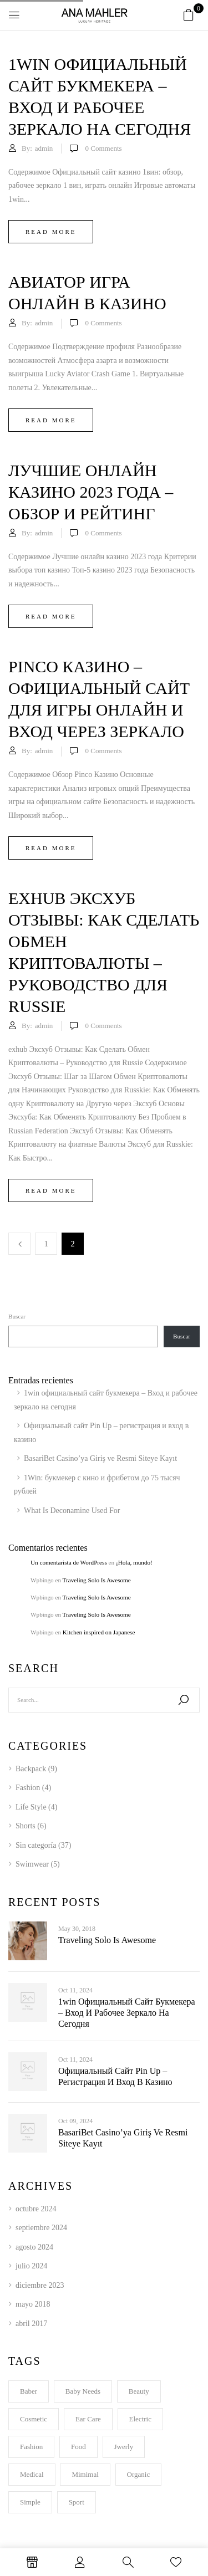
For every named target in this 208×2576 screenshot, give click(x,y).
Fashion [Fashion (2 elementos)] (31, 2446)
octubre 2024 (36, 2209)
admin (44, 148)
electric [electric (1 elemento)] (140, 2419)
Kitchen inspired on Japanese (99, 1632)
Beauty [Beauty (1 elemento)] (139, 2391)
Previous (19, 1244)
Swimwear (32, 1864)
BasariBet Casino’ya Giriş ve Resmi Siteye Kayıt (100, 1458)
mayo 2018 (33, 2304)
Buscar (17, 1316)
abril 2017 (31, 2323)
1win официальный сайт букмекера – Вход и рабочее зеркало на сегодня (126, 2012)
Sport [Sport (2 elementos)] (76, 2502)
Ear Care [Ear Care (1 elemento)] (88, 2419)
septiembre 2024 (41, 2228)
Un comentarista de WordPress (69, 1562)
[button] (188, 15)
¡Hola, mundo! (134, 1562)
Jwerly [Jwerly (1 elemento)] (124, 2446)
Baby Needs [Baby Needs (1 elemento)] (82, 2391)
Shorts (25, 1826)
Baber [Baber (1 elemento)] (28, 2391)
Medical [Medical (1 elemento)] (32, 2474)
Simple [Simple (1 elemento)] (30, 2502)
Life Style (31, 1807)
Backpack (31, 1769)
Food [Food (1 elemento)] (78, 2446)
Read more (51, 231)
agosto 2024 (34, 2247)
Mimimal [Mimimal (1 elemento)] (85, 2474)
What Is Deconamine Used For (72, 1510)
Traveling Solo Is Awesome (97, 1580)
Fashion (28, 1787)
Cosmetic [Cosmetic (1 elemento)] (33, 2419)
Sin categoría (36, 1845)
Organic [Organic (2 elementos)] (138, 2474)
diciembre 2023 (40, 2285)
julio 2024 (31, 2266)
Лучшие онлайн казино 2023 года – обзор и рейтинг (90, 492)
